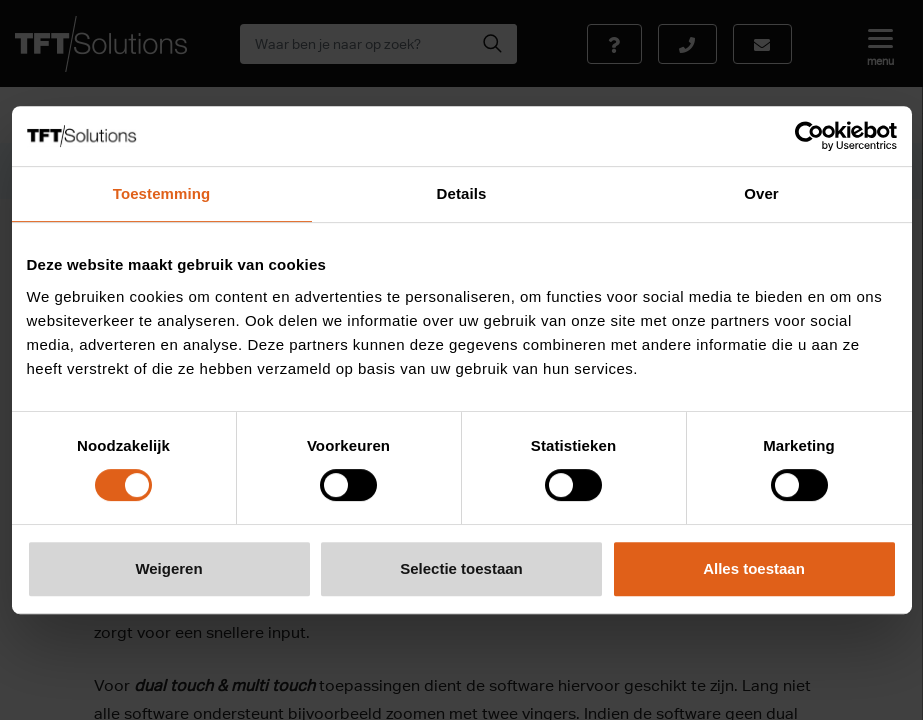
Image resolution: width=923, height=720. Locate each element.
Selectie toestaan (461, 568)
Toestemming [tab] (162, 193)
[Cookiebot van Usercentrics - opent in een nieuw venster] (809, 136)
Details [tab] (462, 193)
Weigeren (168, 568)
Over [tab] (761, 193)
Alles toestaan (754, 568)
